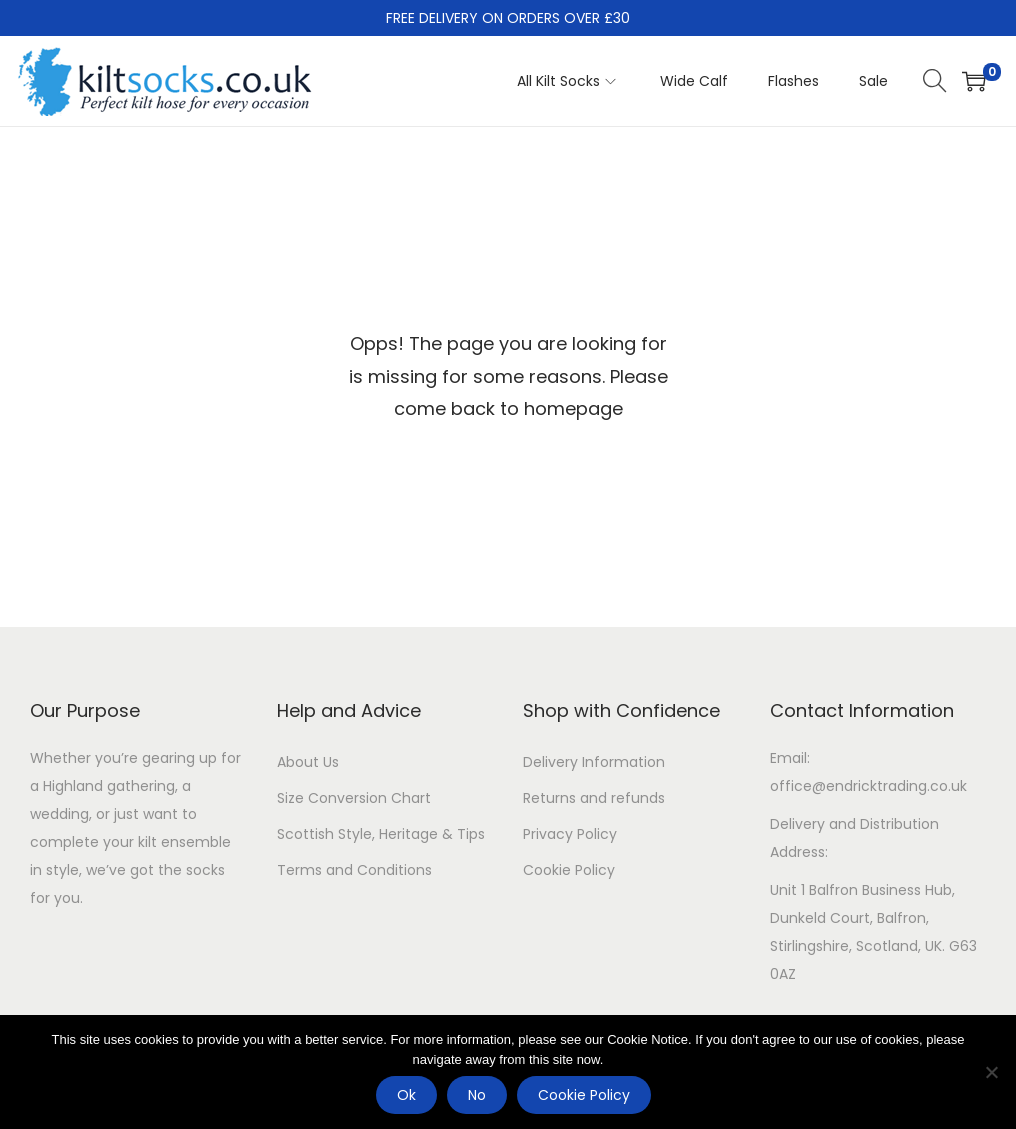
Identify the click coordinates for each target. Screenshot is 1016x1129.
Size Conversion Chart (354, 798)
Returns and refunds (594, 798)
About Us (308, 762)
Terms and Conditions (354, 870)
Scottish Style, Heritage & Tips (381, 834)
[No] (991, 1072)
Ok (406, 1095)
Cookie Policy (569, 870)
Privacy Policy (570, 834)
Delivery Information (594, 762)
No (477, 1095)
